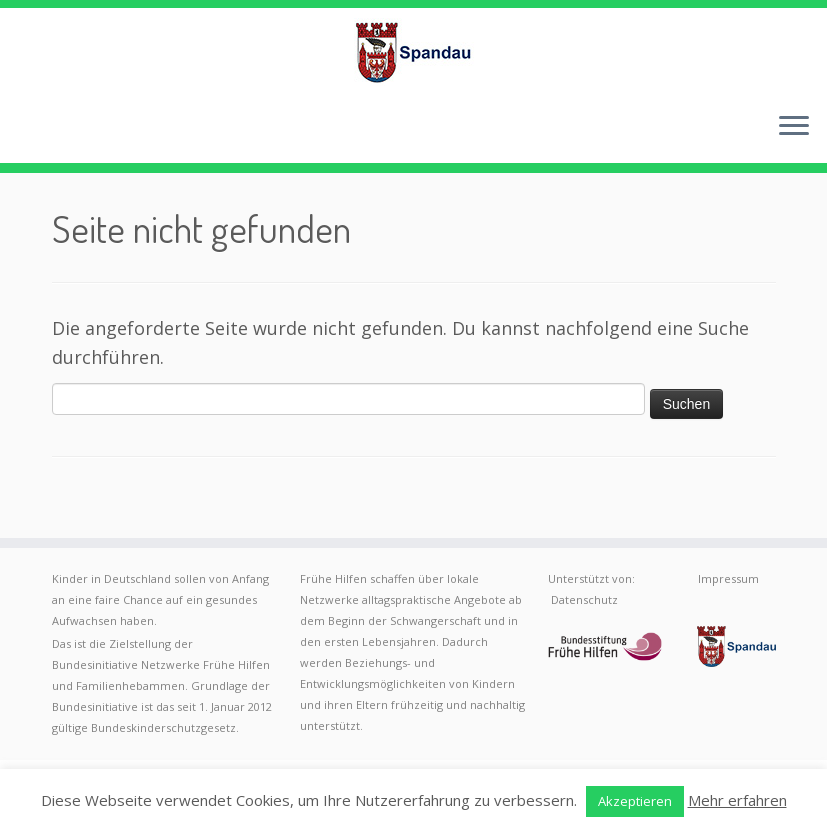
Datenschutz (584, 599)
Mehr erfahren (737, 800)
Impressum (728, 578)
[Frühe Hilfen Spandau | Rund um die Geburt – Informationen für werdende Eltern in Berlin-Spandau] (413, 52)
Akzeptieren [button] (635, 801)
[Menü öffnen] (794, 127)
